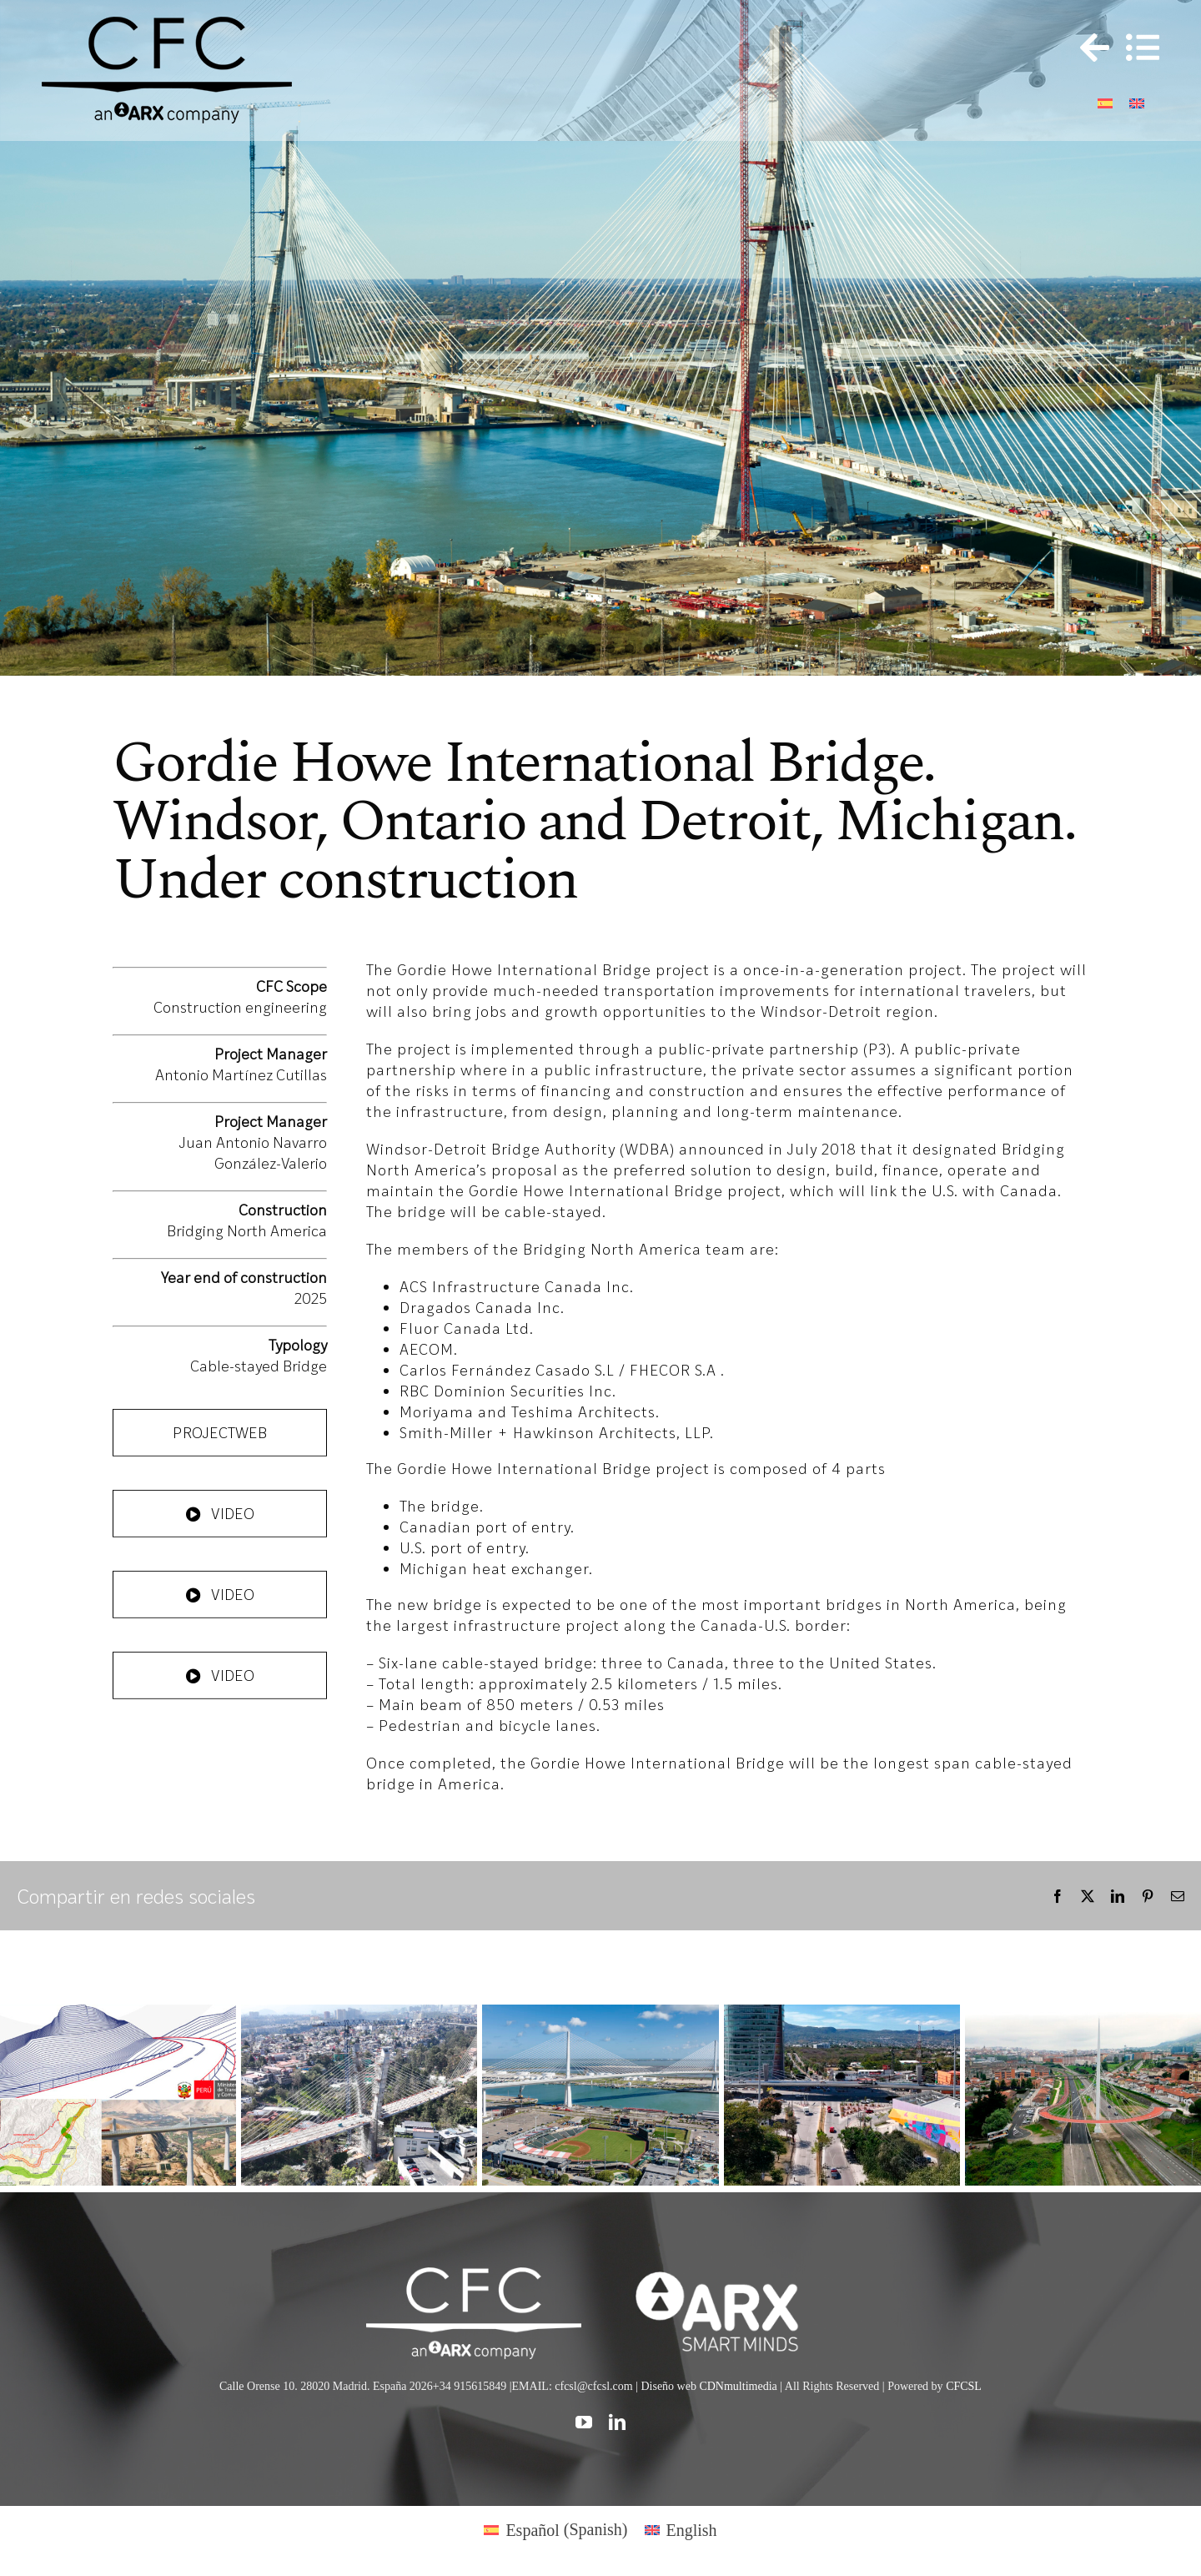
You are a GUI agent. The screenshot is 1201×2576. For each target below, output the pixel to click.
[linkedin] (617, 2422)
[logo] (727, 2276)
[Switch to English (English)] (681, 2529)
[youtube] (583, 2422)
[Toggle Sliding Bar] (1086, 48)
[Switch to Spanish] (1105, 101)
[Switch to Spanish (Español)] (555, 2529)
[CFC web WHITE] (473, 2276)
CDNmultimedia (737, 2386)
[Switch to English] (1137, 101)
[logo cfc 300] (167, 25)
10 (686, 648)
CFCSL (964, 2386)
